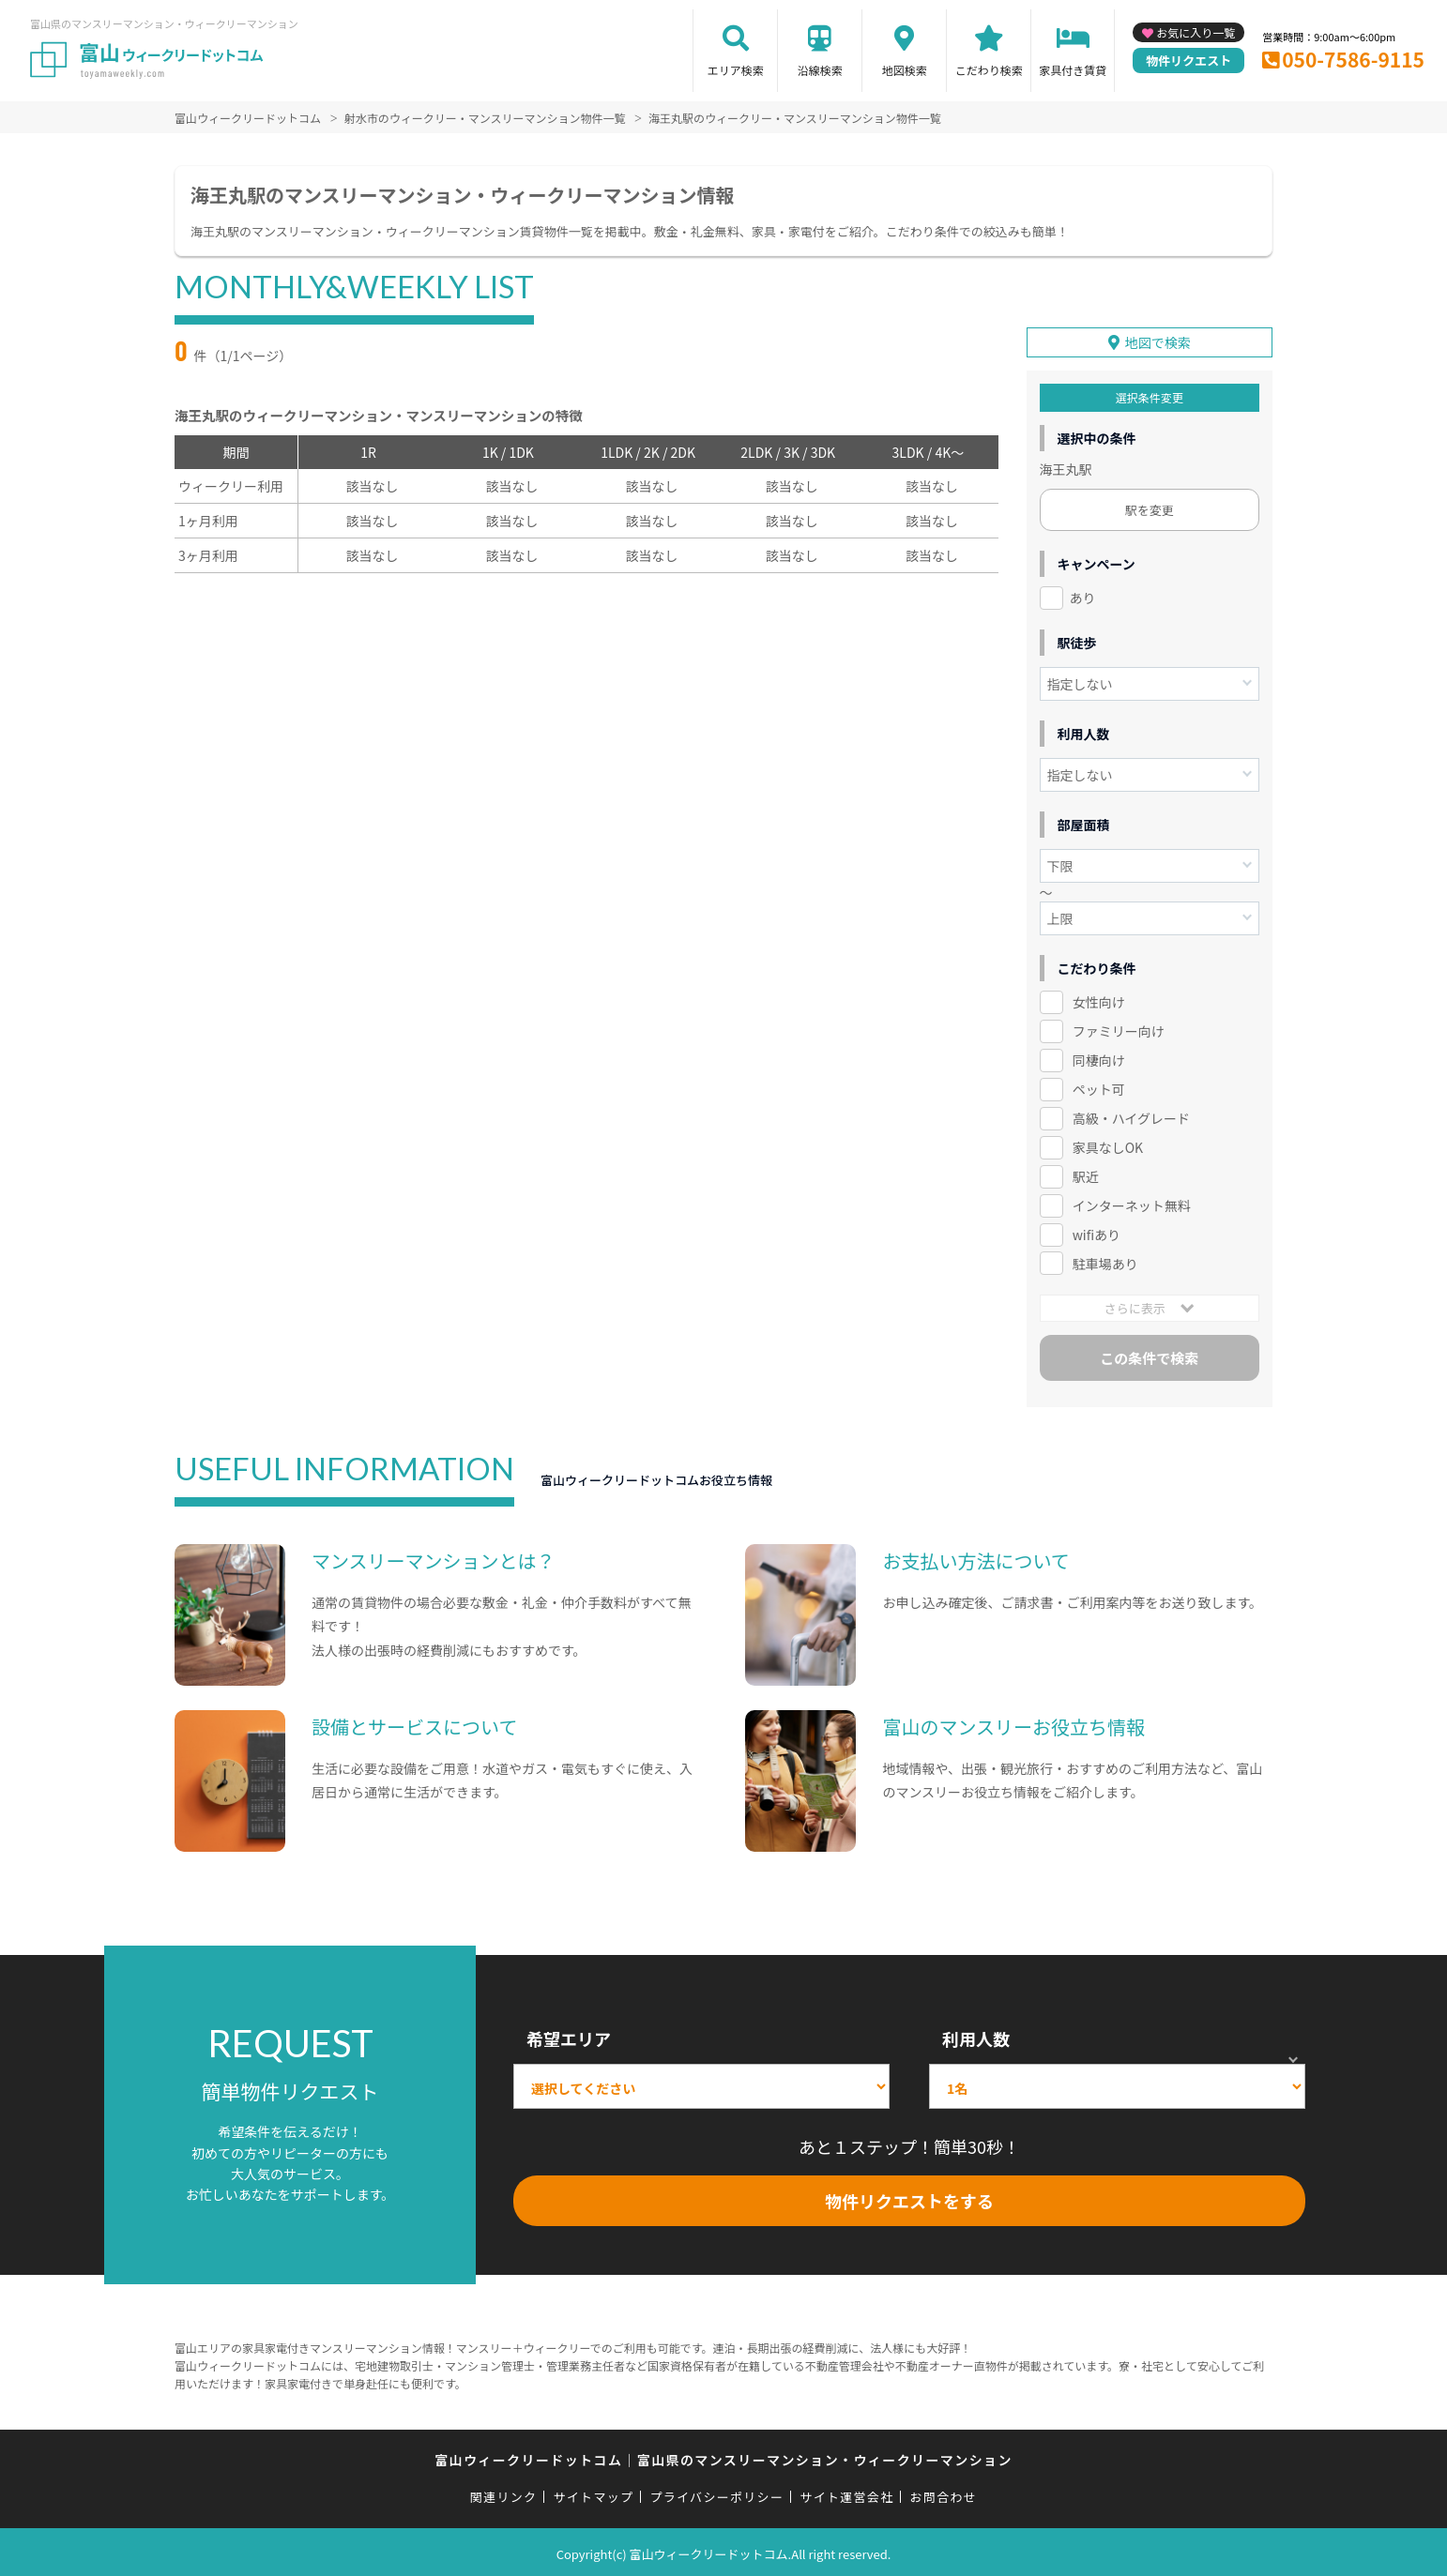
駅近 (1086, 1173)
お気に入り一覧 (1195, 32)
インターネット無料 (1132, 1202)
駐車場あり (1105, 1259)
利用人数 (976, 2035)
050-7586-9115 (1353, 59)
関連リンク (504, 2494)
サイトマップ (594, 2494)
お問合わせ (944, 2494)
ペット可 (1099, 1086)
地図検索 (904, 70)
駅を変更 (1149, 507)
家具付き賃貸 (1072, 70)
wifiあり (1096, 1230)
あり (1083, 594)
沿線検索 (820, 70)
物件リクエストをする (909, 2198)
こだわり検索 (989, 70)
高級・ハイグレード (1131, 1115)
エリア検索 (736, 70)
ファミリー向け (1119, 1028)
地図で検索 (1158, 339)
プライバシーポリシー (716, 2494)
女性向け (1099, 999)
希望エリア (568, 2035)
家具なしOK (1108, 1144)
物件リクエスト (1188, 60)
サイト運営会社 (846, 2494)
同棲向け (1099, 1057)
